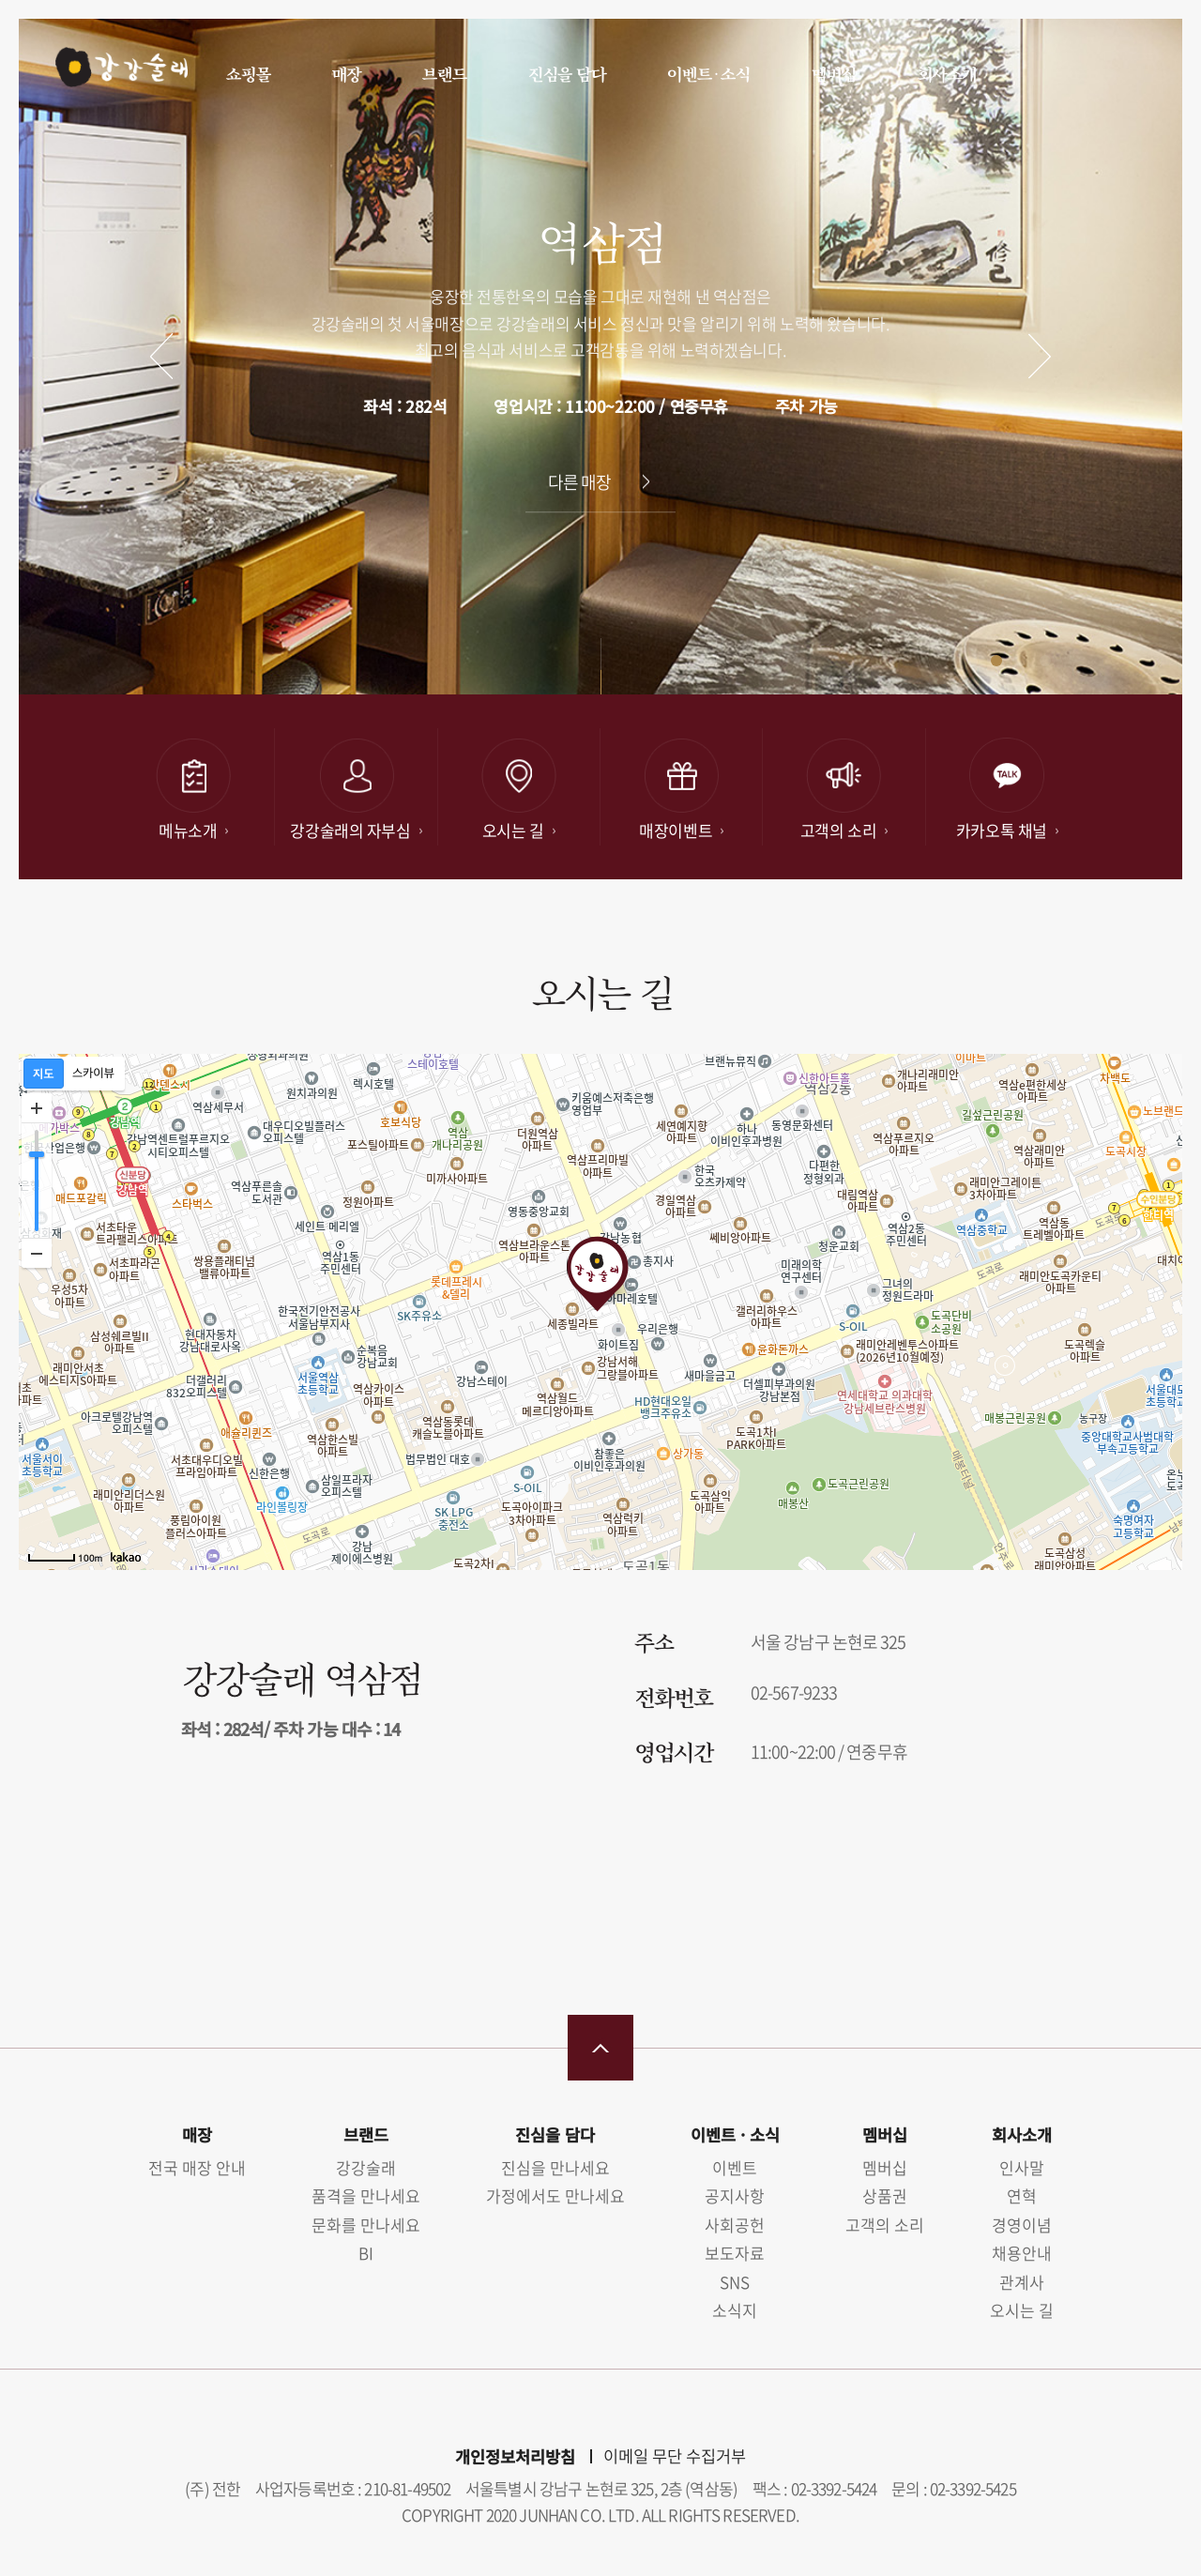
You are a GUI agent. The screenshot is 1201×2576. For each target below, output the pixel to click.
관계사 (1021, 2282)
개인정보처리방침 (515, 2456)
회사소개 (946, 74)
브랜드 (443, 74)
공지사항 (735, 2195)
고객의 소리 (884, 2224)
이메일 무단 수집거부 (674, 2456)
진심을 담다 (566, 74)
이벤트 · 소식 (708, 74)
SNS (735, 2282)
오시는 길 (1022, 2310)
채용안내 (1022, 2252)
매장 (346, 74)
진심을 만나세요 (555, 2167)
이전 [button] (162, 356)
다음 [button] (1039, 356)
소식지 (734, 2310)
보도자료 (735, 2252)
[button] (972, 660)
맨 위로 (600, 2048)
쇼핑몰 (247, 74)
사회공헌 (735, 2224)
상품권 (884, 2195)
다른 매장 (580, 482)
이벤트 (734, 2167)
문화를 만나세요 (366, 2224)
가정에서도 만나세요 (555, 2195)
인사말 (1021, 2167)
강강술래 (114, 72)
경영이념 (1022, 2224)
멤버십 (833, 74)
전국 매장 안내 (197, 2167)
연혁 (1022, 2195)
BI (365, 2252)
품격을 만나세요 (366, 2195)
